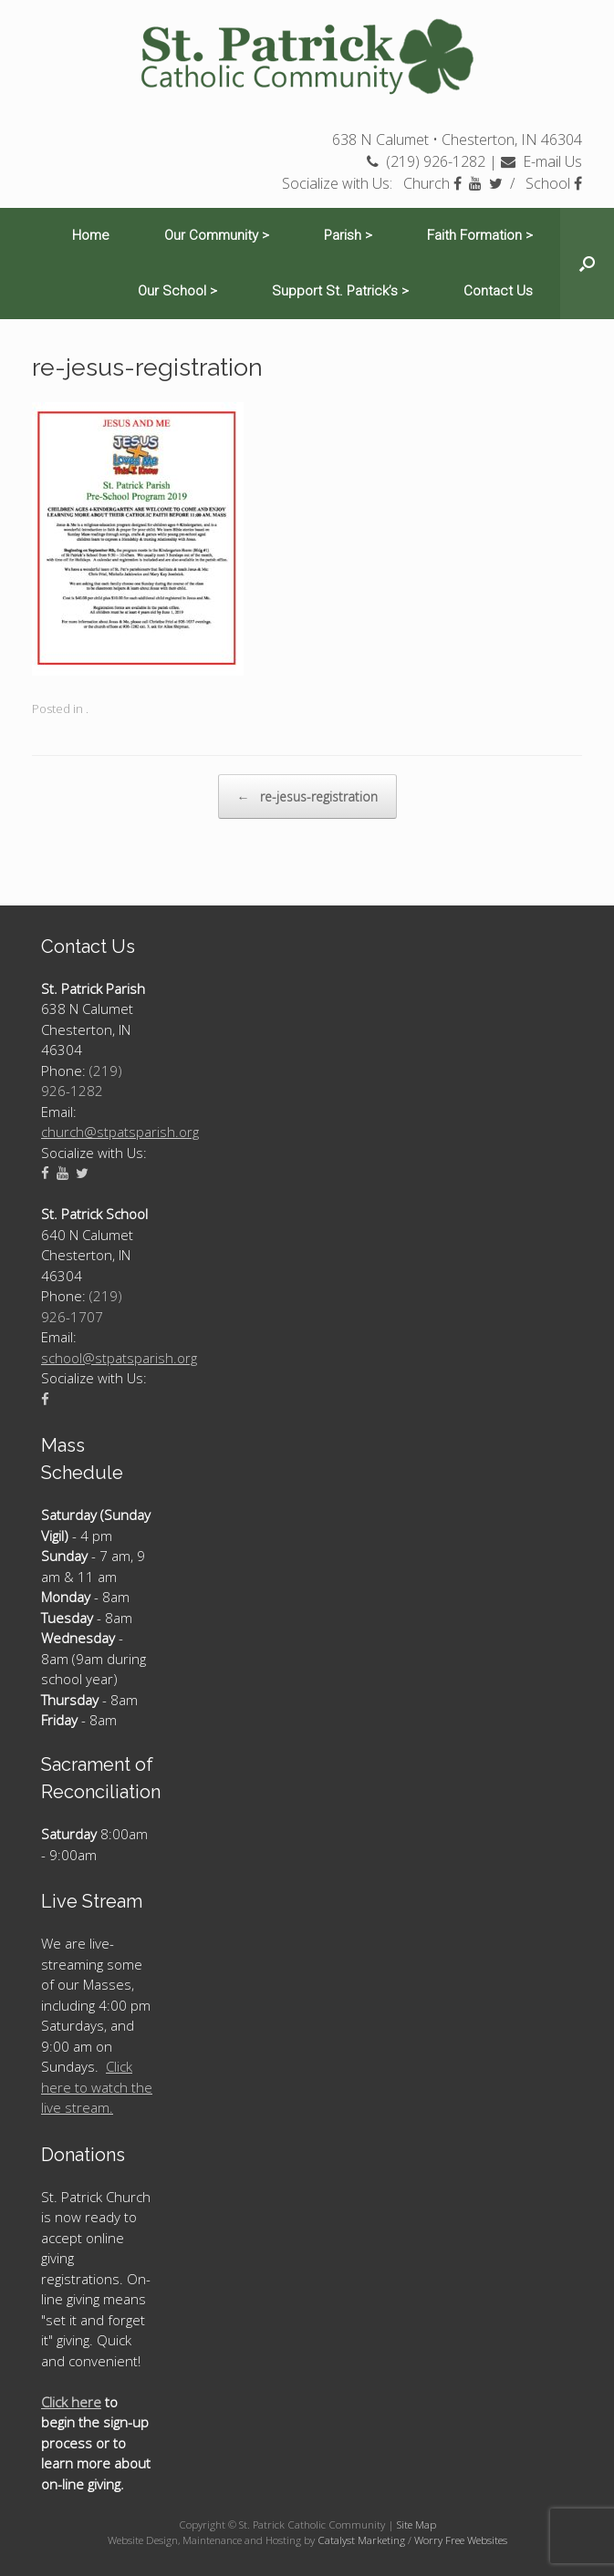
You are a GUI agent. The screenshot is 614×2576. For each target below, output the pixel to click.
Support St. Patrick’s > (340, 291)
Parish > (348, 235)
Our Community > (216, 235)
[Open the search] (587, 263)
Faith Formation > (480, 235)
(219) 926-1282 (426, 161)
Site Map (416, 2524)
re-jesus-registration (307, 796)
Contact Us (498, 291)
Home (90, 235)
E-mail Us (541, 161)
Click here (71, 2402)
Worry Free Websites (460, 2540)
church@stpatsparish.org (120, 1131)
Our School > (177, 291)
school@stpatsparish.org (119, 1358)
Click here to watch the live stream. (96, 2086)
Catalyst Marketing (361, 2540)
